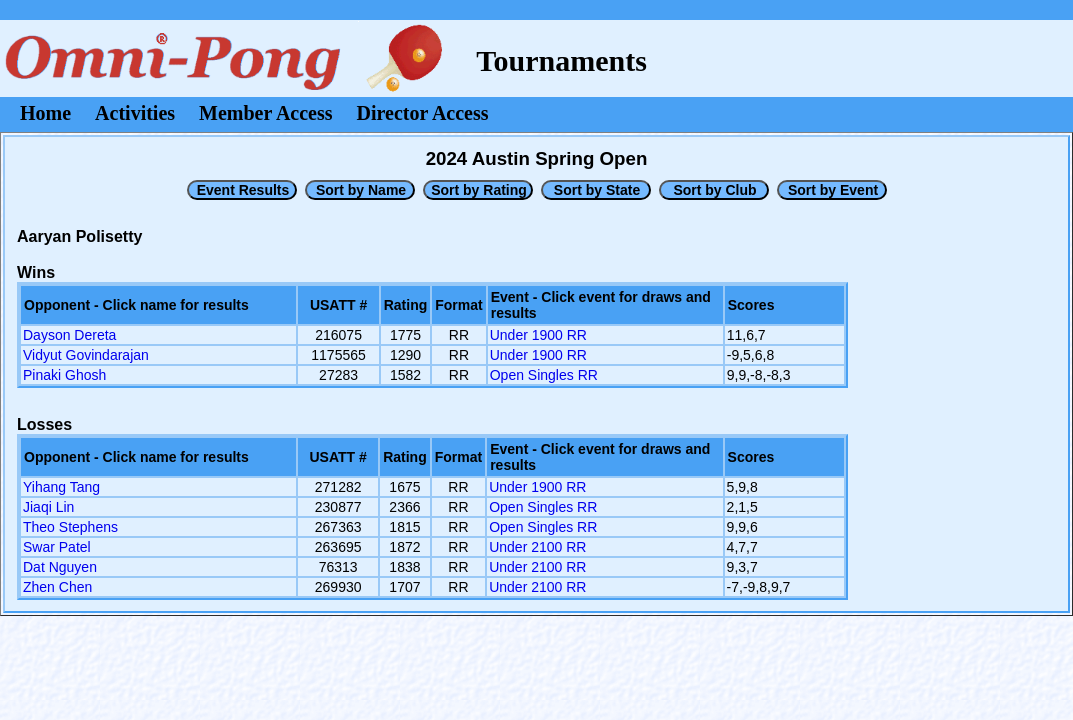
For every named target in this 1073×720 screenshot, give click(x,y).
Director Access (423, 113)
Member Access (265, 113)
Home (45, 113)
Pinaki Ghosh (64, 375)
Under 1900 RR (538, 335)
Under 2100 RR (537, 547)
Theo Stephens (70, 527)
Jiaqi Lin (48, 507)
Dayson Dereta (69, 335)
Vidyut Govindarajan (86, 355)
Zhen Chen (57, 587)
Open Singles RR (544, 375)
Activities (135, 113)
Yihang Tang (61, 487)
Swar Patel (57, 547)
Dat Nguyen (60, 567)
